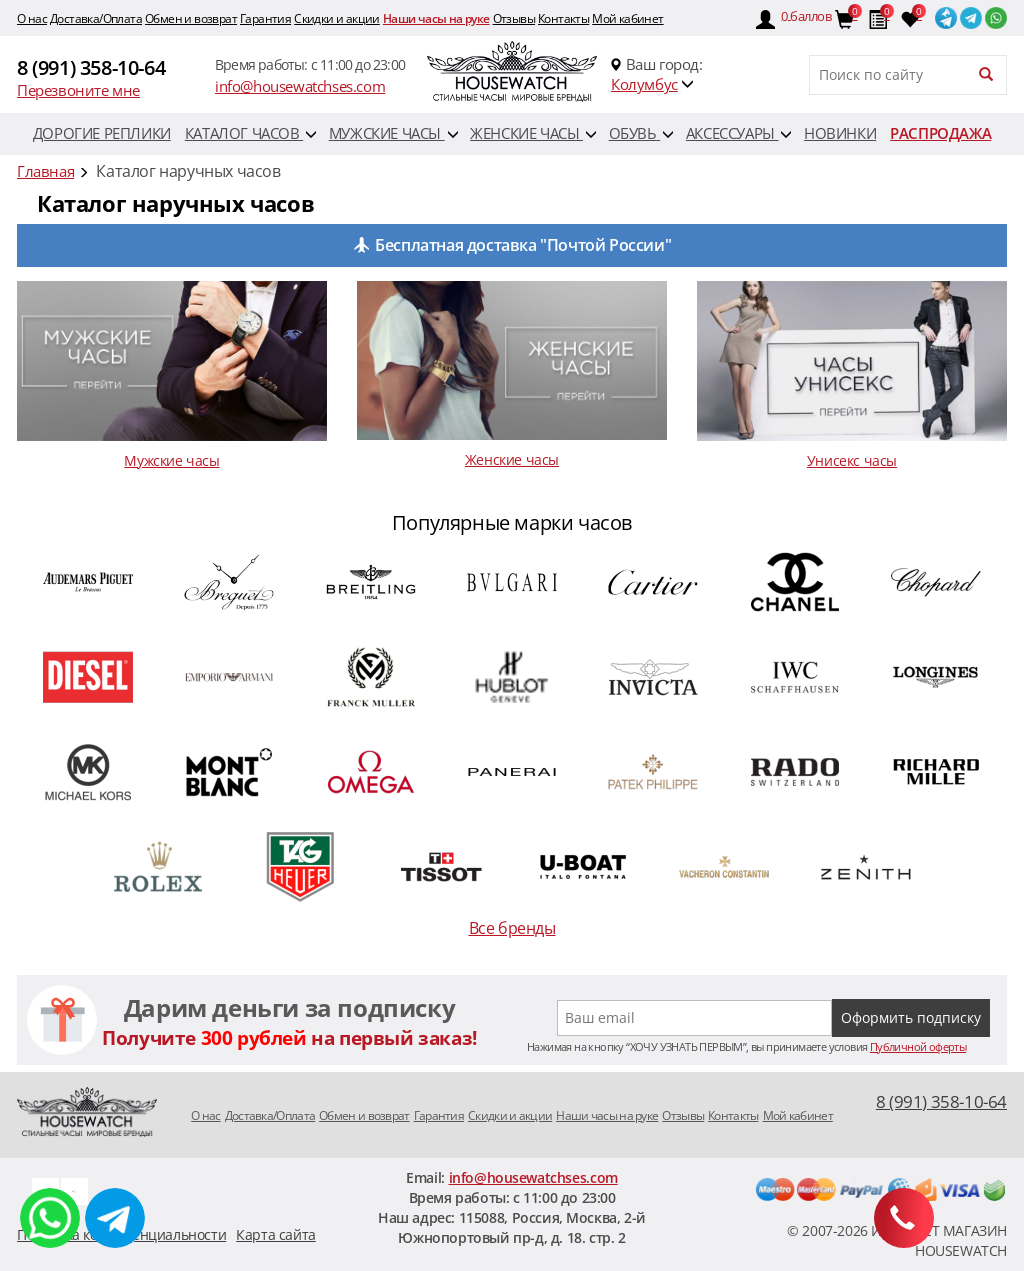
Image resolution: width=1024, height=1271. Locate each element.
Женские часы (533, 133)
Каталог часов (251, 133)
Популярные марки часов (512, 522)
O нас (32, 18)
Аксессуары (739, 133)
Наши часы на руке (436, 18)
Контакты (563, 18)
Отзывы (514, 18)
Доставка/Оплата (96, 18)
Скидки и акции (337, 18)
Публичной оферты (918, 1046)
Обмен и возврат (191, 18)
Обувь (641, 133)
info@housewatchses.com (300, 86)
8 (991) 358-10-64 (91, 67)
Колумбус (644, 84)
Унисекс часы (852, 460)
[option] (512, 727)
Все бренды (512, 928)
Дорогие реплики (102, 133)
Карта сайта (276, 1234)
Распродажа (940, 133)
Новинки (840, 133)
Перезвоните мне (78, 90)
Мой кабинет (627, 18)
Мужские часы (393, 133)
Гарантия (265, 18)
